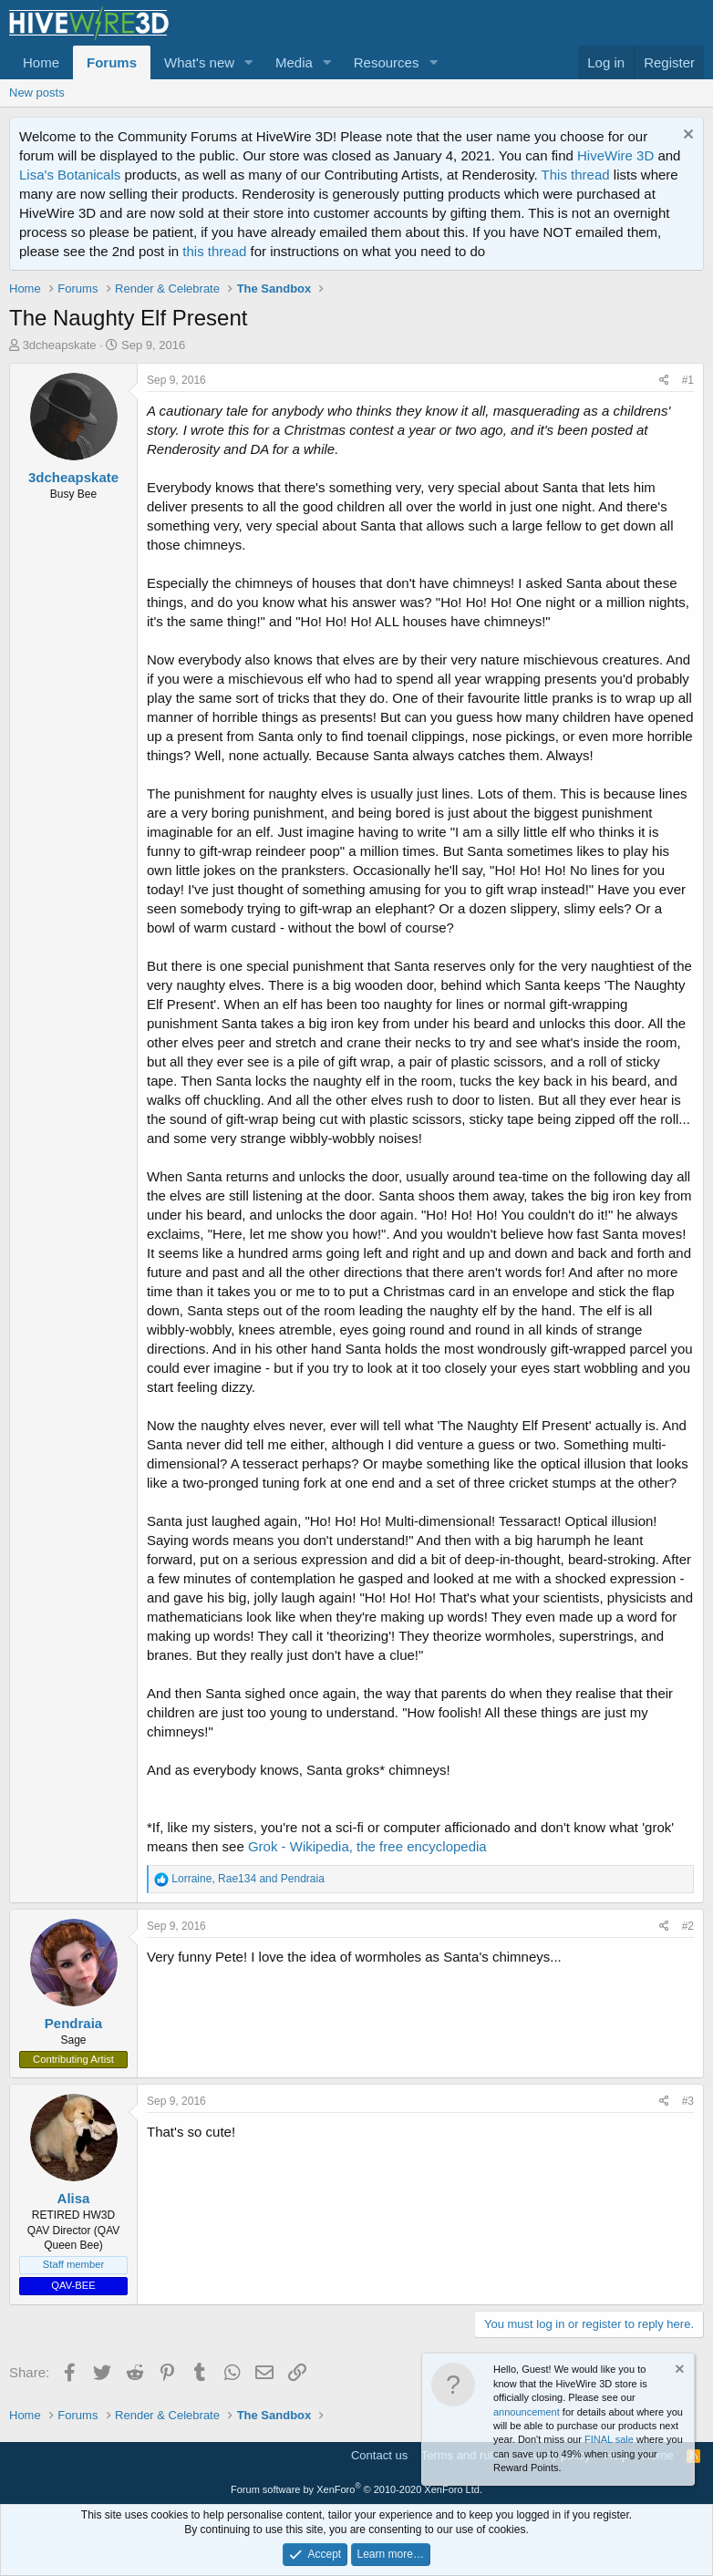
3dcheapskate (60, 345)
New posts (37, 92)
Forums (112, 62)
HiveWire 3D (615, 155)
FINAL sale (609, 2439)
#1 (688, 380)
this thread (214, 251)
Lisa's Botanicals (69, 174)
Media (294, 62)
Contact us (379, 2455)
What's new (199, 62)
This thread (576, 174)
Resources (386, 62)
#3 (688, 2101)
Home (41, 62)
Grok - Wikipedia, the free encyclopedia (367, 1846)
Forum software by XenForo (356, 2489)
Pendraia (73, 2023)
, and (248, 1878)
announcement (526, 2411)
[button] (249, 62)
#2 (688, 1926)
